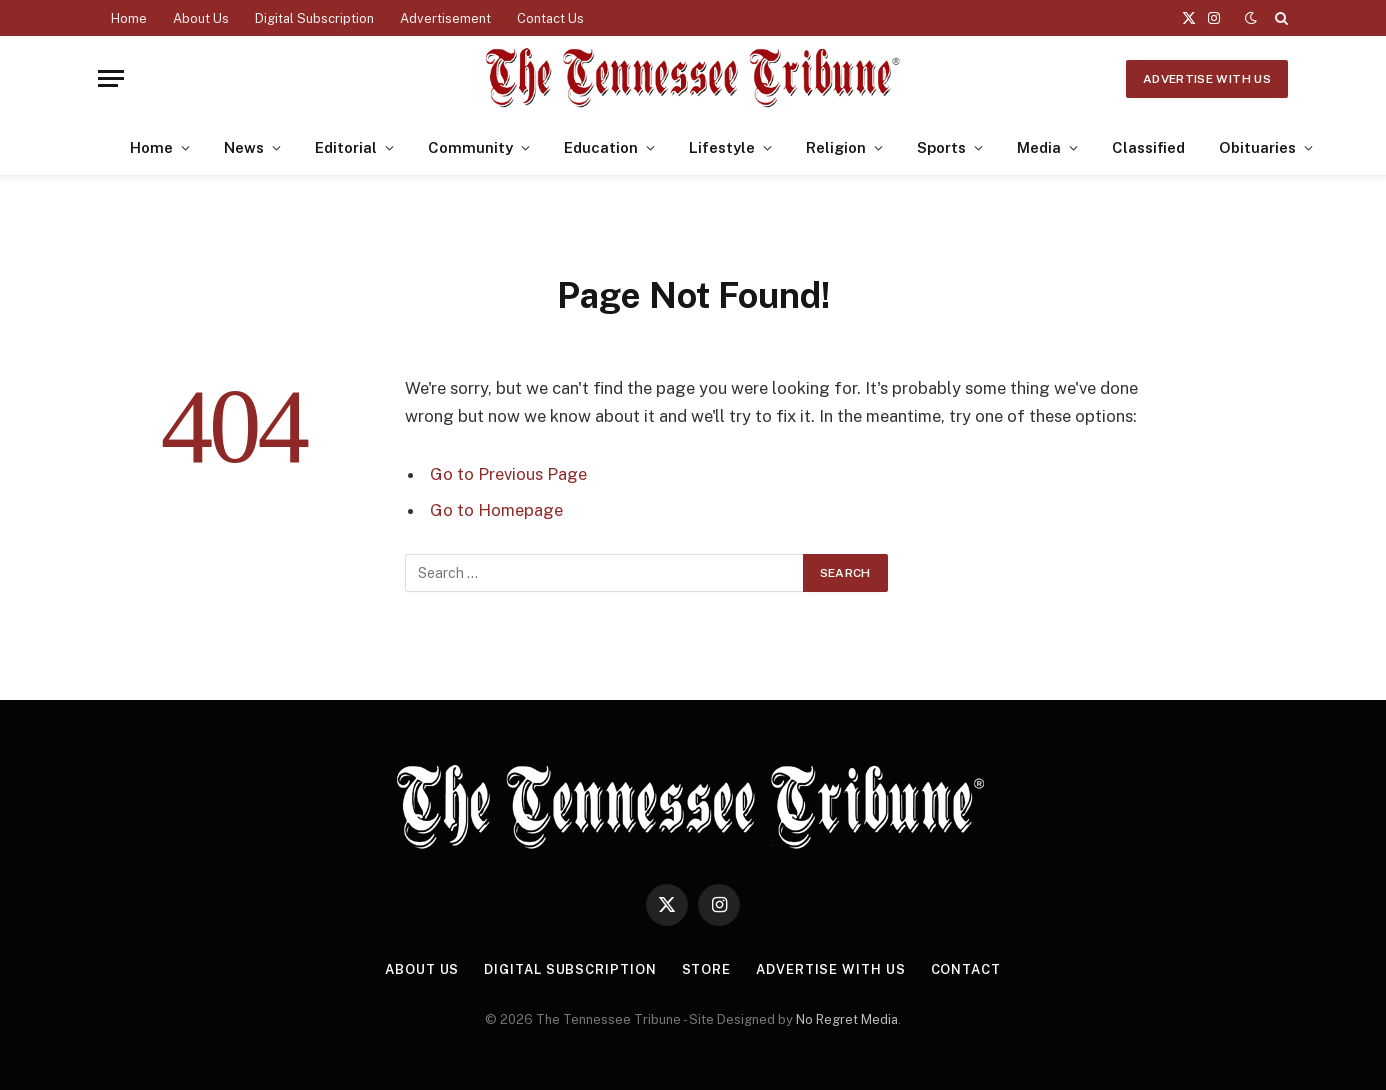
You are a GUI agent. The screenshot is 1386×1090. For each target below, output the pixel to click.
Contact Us (550, 18)
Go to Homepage (496, 510)
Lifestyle (722, 147)
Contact (966, 969)
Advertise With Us (1207, 79)
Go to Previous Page (508, 474)
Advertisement (445, 18)
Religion (836, 147)
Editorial (346, 147)
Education (601, 147)
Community (470, 147)
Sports (941, 147)
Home (129, 18)
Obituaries (1257, 147)
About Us (201, 18)
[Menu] (111, 78)
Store (707, 969)
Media (1039, 147)
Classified (1148, 147)
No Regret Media (847, 1019)
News (244, 147)
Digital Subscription (314, 18)
